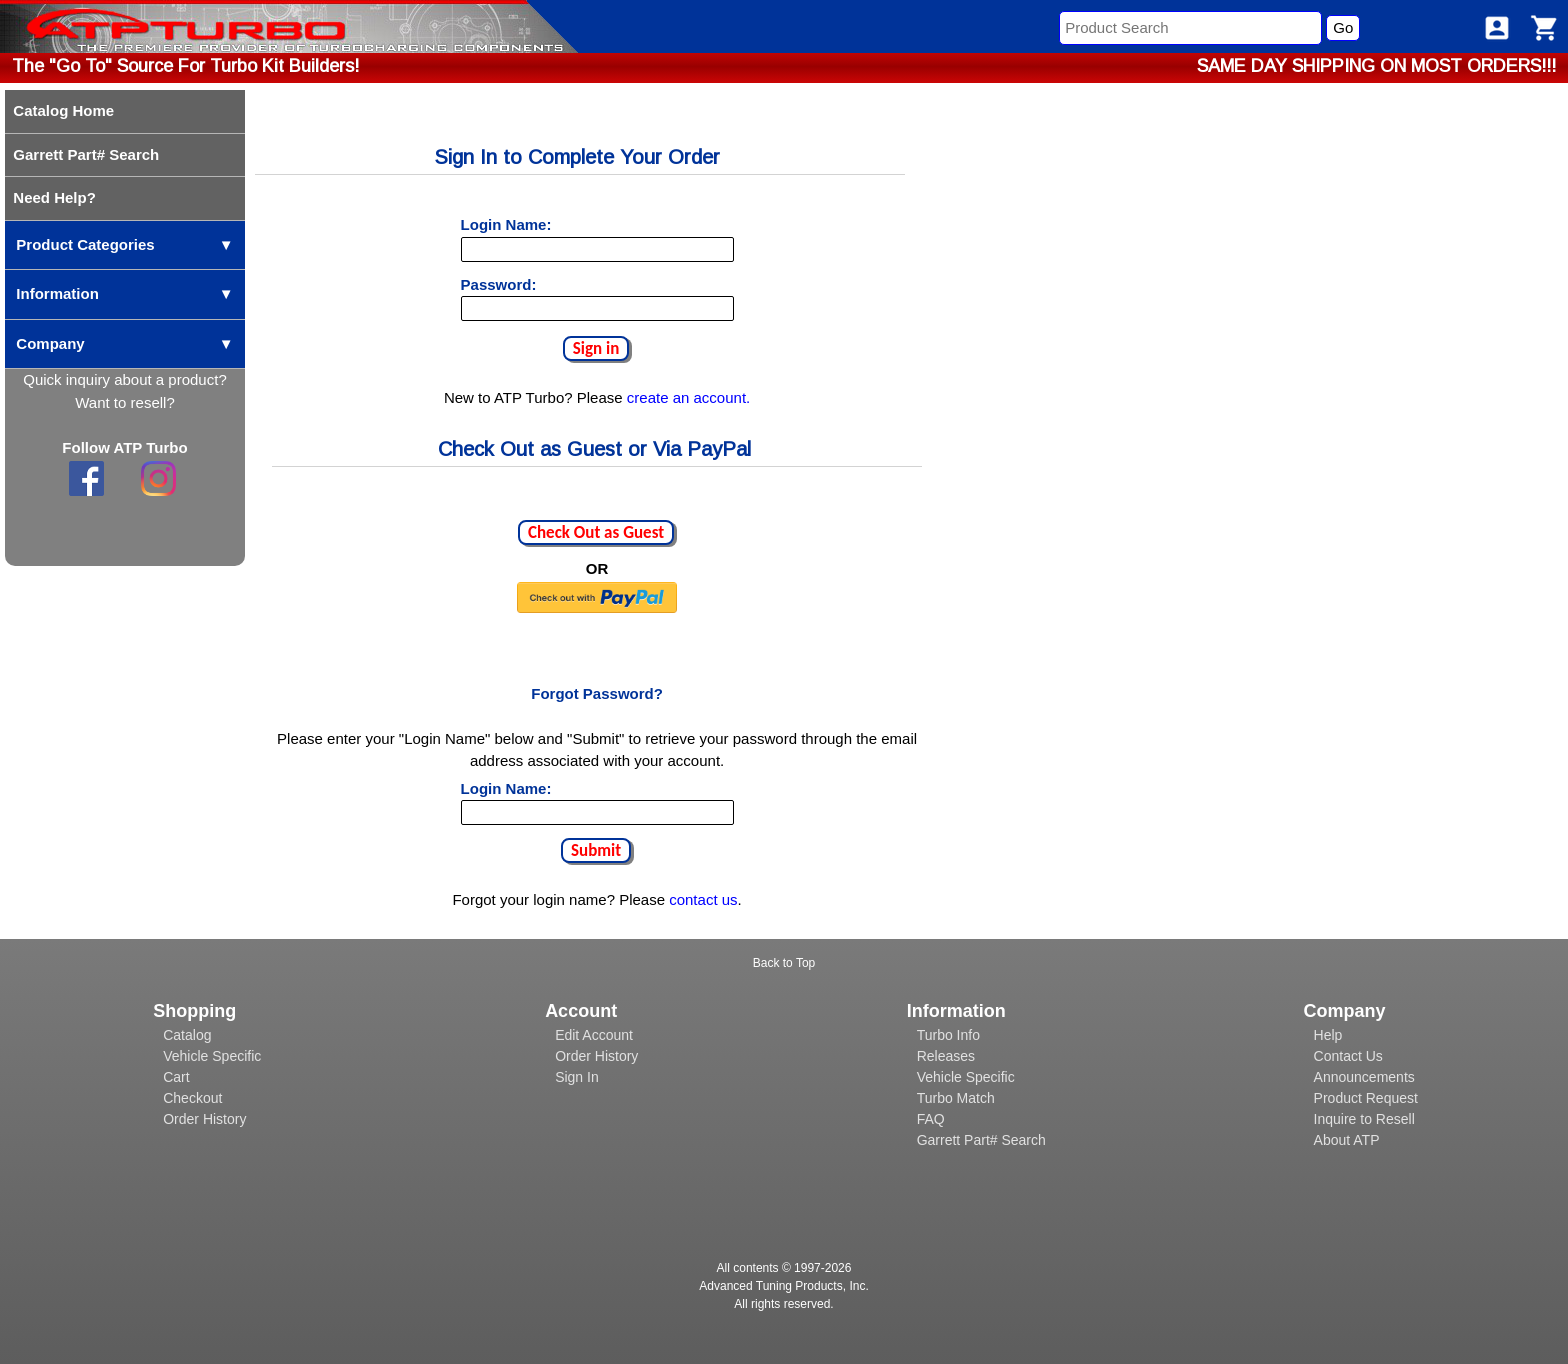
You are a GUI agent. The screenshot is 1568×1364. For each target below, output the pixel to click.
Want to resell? (125, 402)
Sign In (577, 1077)
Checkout (192, 1098)
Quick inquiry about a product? (124, 379)
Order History (204, 1119)
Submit (596, 850)
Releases (946, 1056)
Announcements (1364, 1077)
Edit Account (594, 1035)
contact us (703, 899)
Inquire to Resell (1364, 1119)
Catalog (187, 1035)
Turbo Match (956, 1098)
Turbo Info (948, 1035)
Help (1328, 1035)
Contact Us (1348, 1056)
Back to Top (784, 963)
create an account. (688, 397)
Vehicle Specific (212, 1056)
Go (1343, 27)
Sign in (596, 348)
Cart (176, 1077)
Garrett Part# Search (981, 1140)
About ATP (1347, 1140)
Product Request (1366, 1098)
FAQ (931, 1119)
